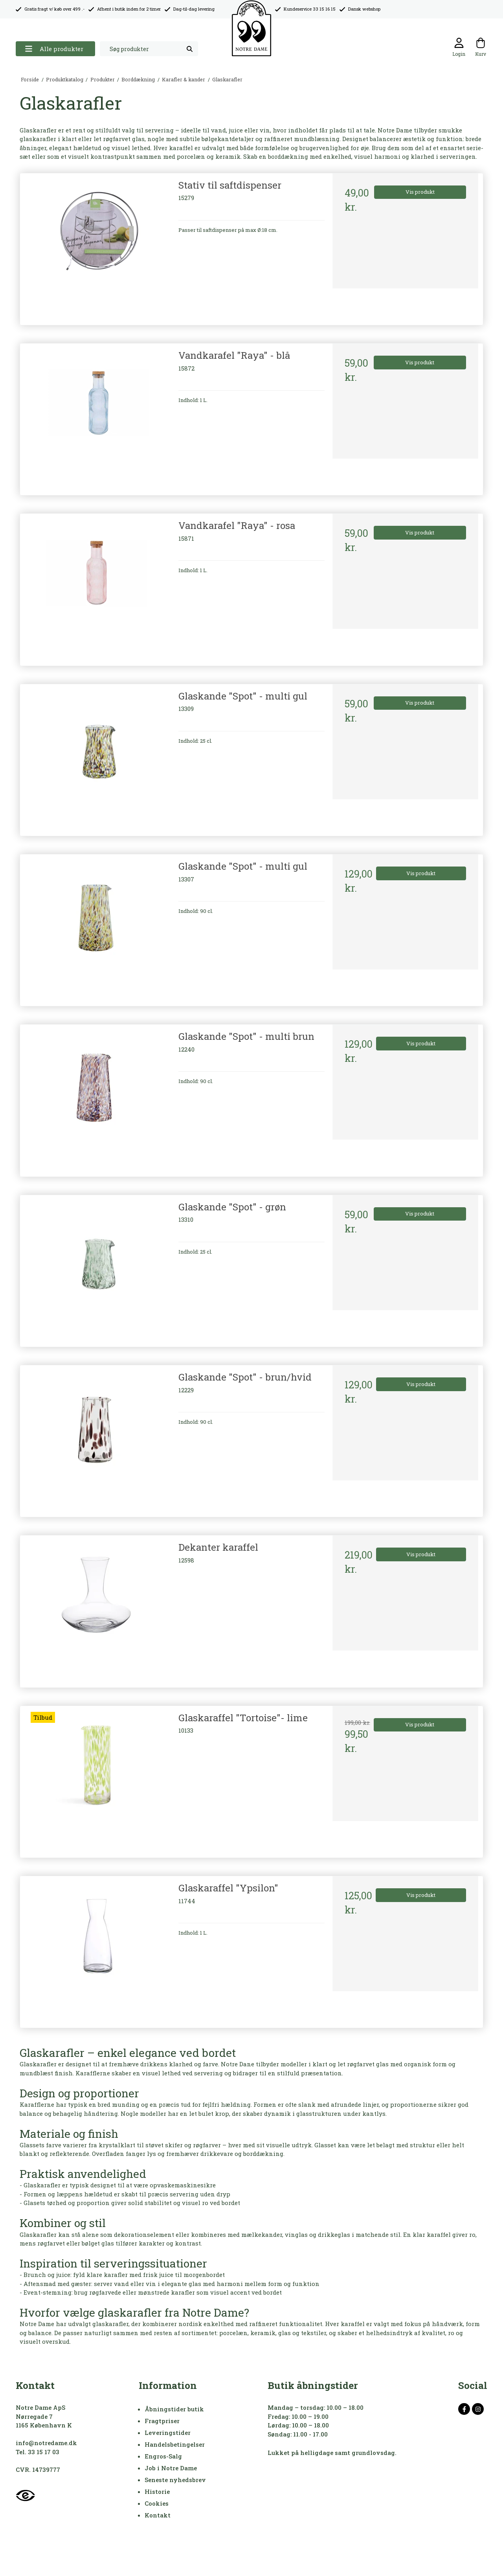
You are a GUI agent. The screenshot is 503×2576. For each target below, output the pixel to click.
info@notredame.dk (46, 2443)
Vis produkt (420, 191)
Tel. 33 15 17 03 (37, 2452)
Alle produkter (54, 49)
